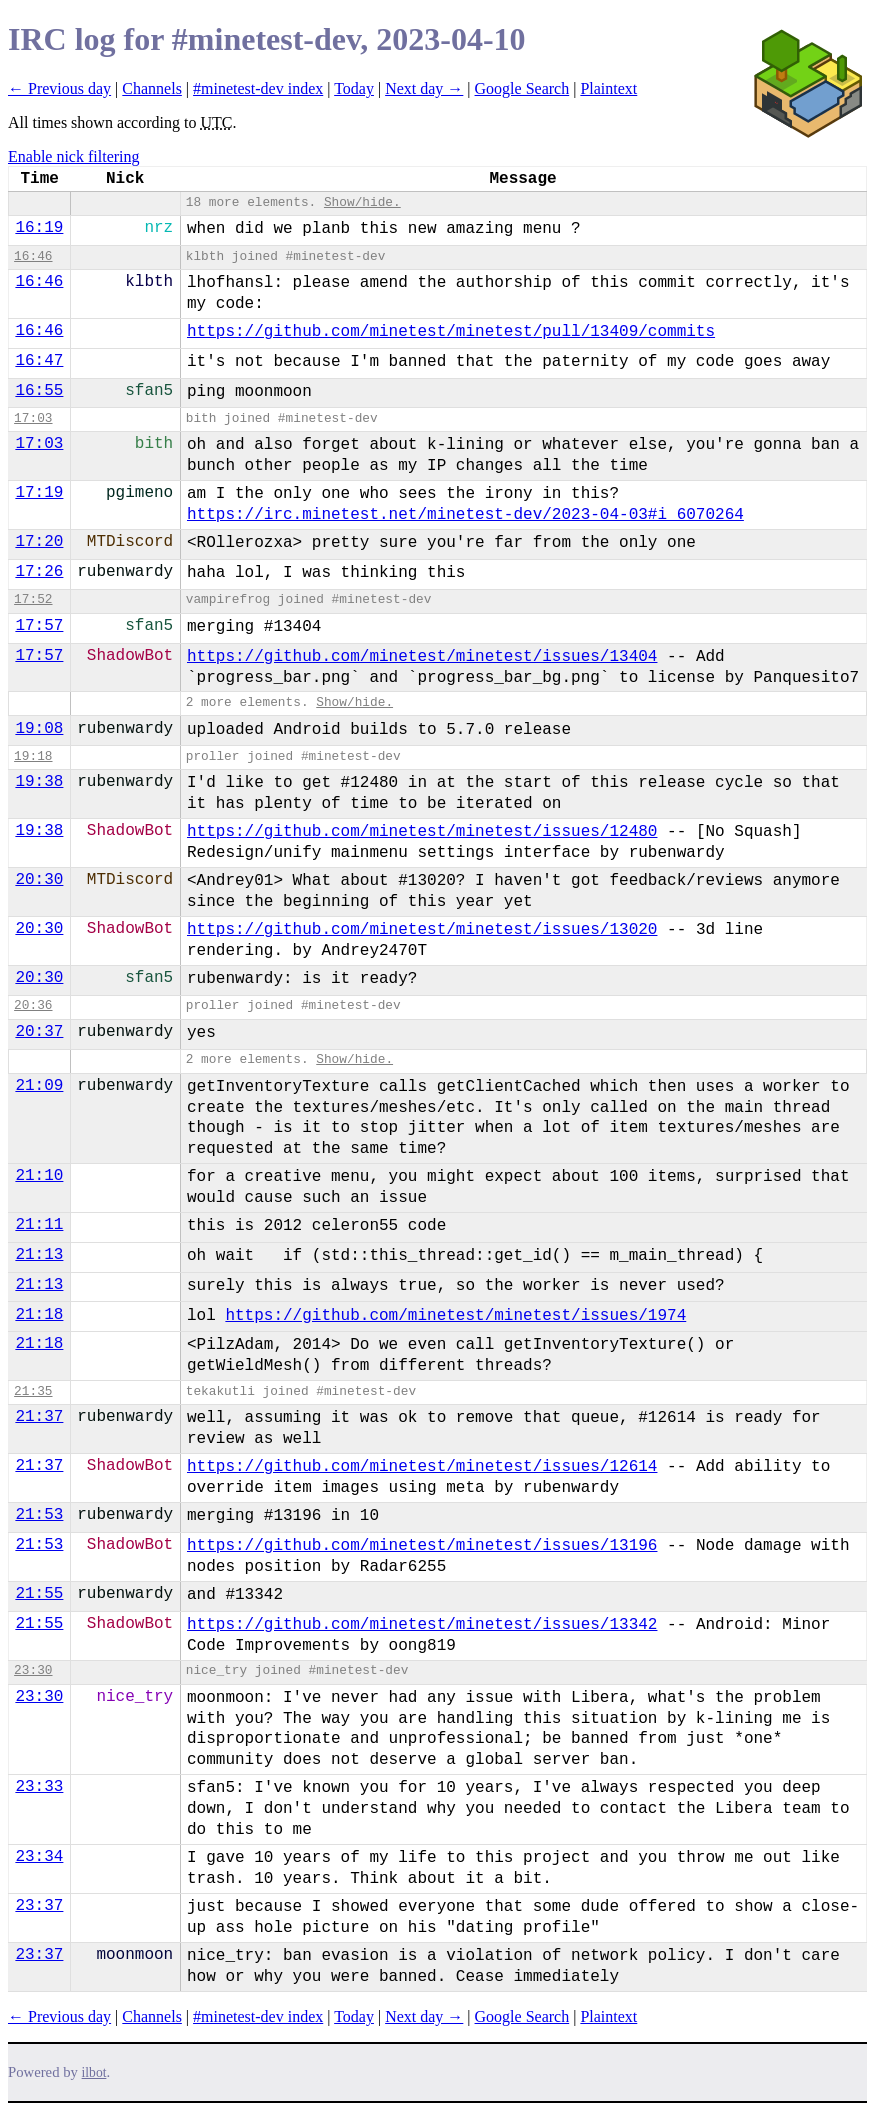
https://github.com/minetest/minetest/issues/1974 (455, 1316)
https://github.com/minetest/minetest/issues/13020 (422, 930)
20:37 (39, 1032)
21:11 (39, 1225)
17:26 (39, 572)
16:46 (33, 256)
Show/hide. (362, 202)
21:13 (39, 1255)
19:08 (39, 729)
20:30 (39, 880)
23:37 (39, 1906)
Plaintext (608, 88)
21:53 (39, 1515)
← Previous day (59, 88)
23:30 (33, 1670)
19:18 (33, 756)
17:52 (33, 599)
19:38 (39, 782)
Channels (152, 88)
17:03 (33, 418)
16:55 (39, 391)
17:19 (39, 493)
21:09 (39, 1086)
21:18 (39, 1315)
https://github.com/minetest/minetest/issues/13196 (422, 1546)
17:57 (39, 626)
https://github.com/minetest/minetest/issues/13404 (422, 657)
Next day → (424, 88)
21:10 (39, 1176)
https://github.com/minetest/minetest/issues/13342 (422, 1625)
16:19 (39, 228)
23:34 (39, 1857)
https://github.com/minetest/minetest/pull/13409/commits (451, 332)
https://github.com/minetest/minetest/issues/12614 (422, 1467)
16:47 (39, 361)
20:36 (33, 1005)
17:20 (39, 542)
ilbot (94, 2072)
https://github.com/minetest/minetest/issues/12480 (422, 832)
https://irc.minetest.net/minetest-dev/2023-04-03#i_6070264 (465, 515)
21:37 (39, 1417)
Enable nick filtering (74, 156)
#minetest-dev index (258, 88)
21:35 (33, 1391)
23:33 (39, 1787)
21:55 (39, 1594)
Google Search (522, 88)
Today (354, 88)
